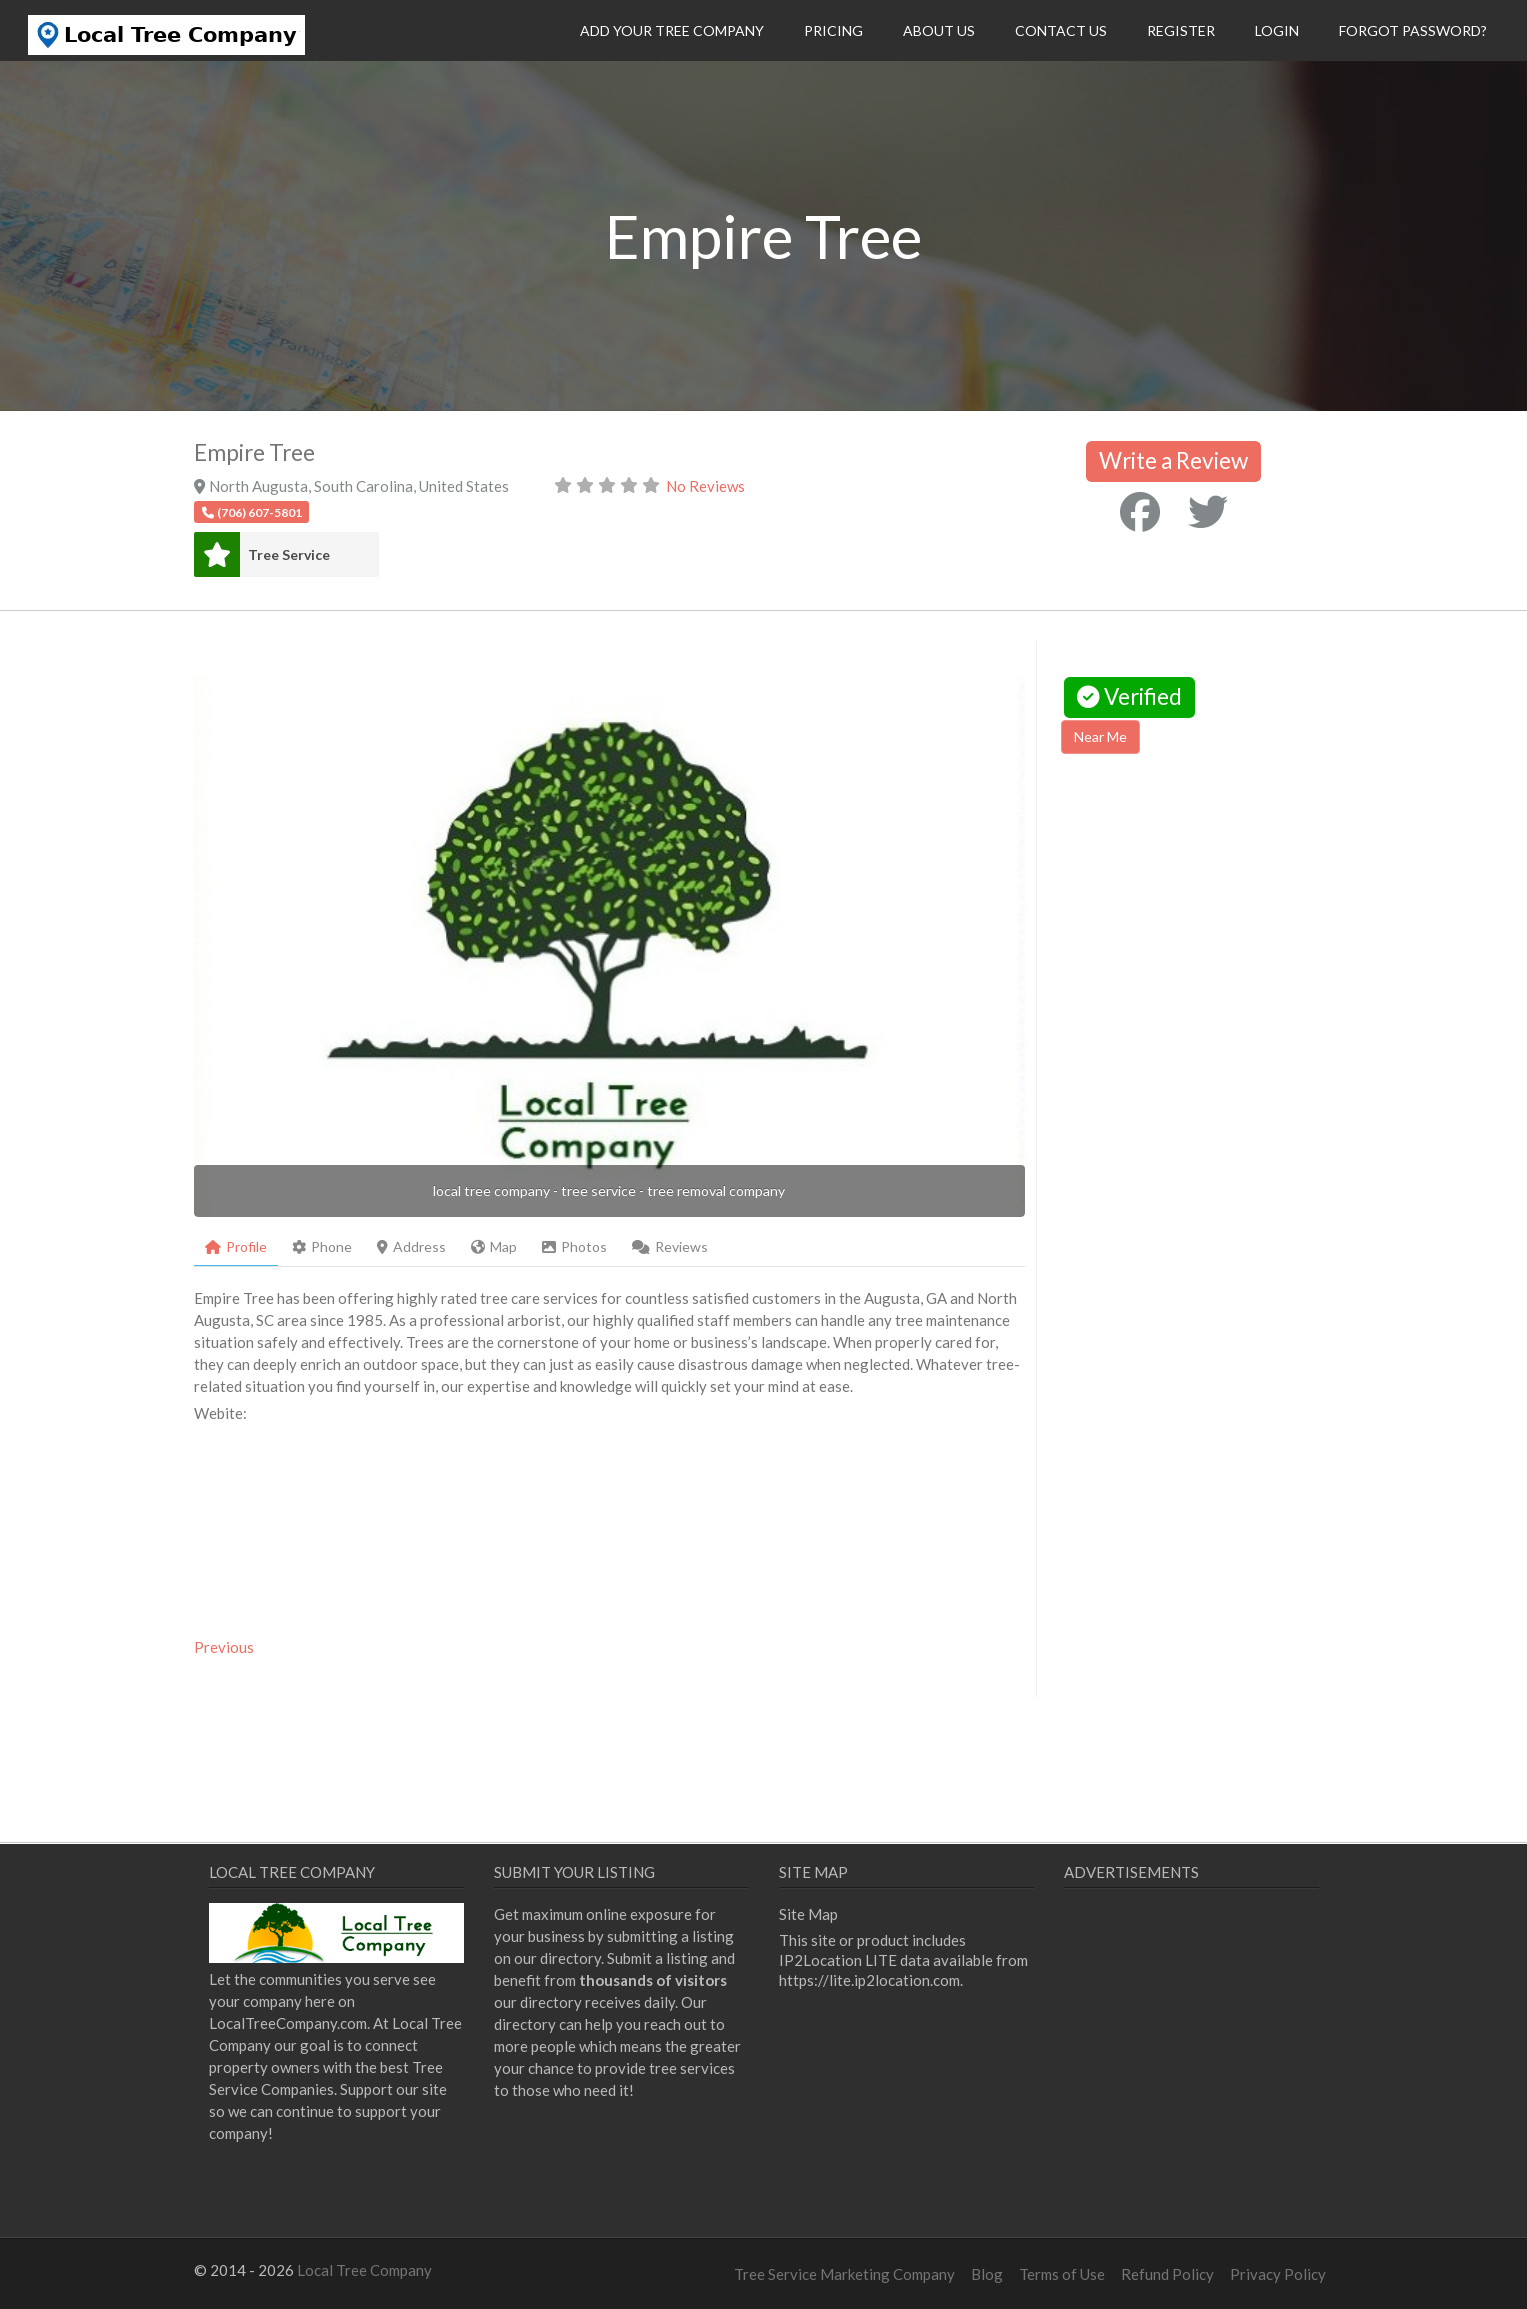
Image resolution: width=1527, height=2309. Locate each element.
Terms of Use (1062, 2274)
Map (494, 1246)
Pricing (833, 30)
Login (1277, 30)
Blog (987, 2274)
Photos (574, 1246)
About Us (939, 30)
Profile (236, 1246)
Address (411, 1246)
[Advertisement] (1229, 940)
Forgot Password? (1413, 30)
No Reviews (705, 486)
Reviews (670, 1246)
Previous (224, 1647)
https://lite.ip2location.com (869, 1980)
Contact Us (1061, 30)
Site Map (808, 1914)
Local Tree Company (364, 2270)
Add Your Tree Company (672, 30)
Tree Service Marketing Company (844, 2274)
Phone (322, 1246)
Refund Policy (1167, 2274)
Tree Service (289, 554)
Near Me (1100, 736)
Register (1181, 30)
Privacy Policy (1278, 2274)
